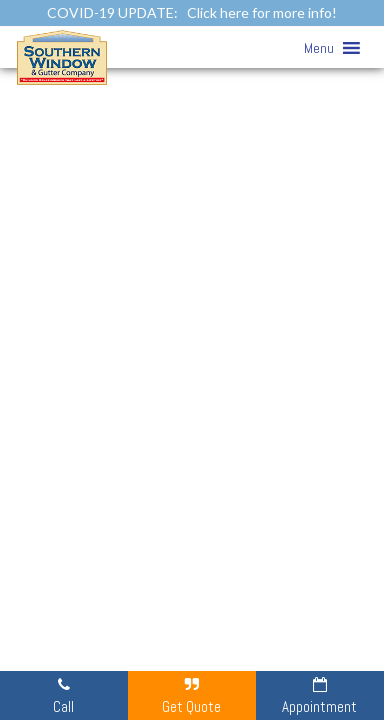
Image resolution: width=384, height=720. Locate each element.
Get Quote (191, 695)
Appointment (319, 695)
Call (63, 695)
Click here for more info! (262, 12)
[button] (319, 48)
